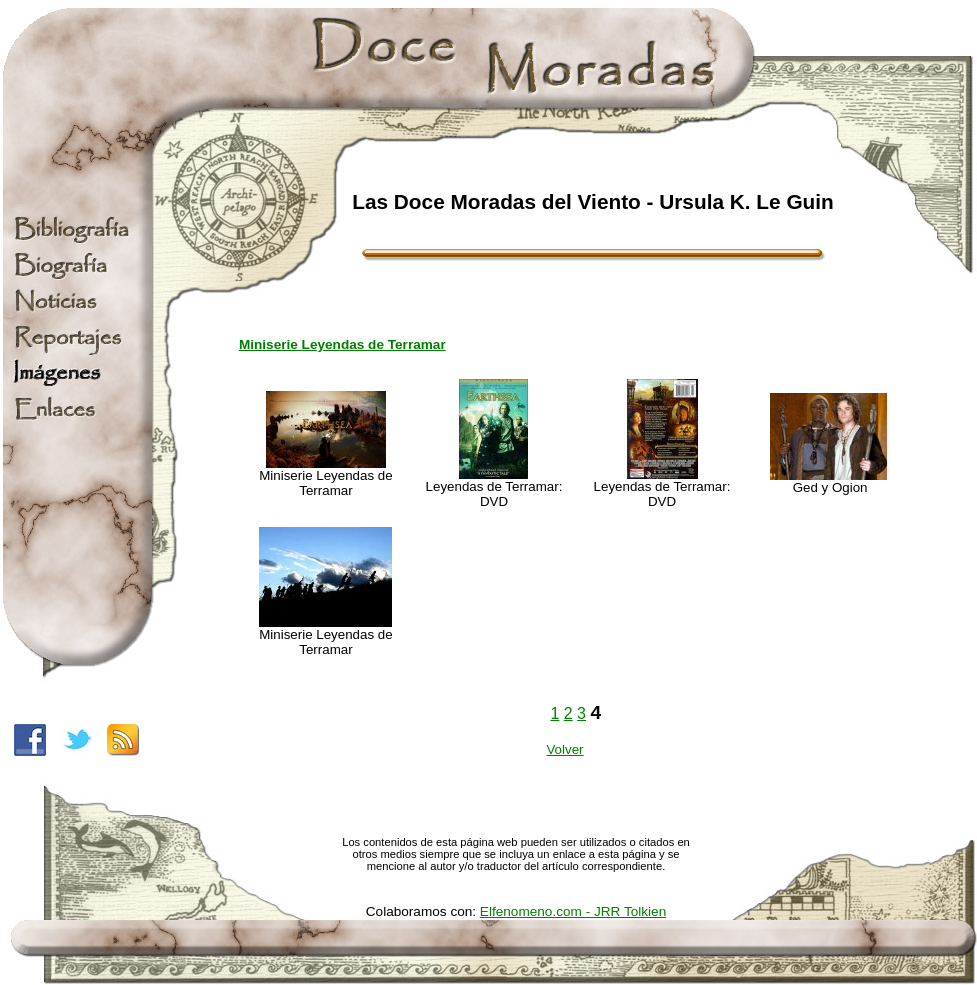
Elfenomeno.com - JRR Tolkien (573, 911)
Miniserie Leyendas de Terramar (342, 344)
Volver (564, 749)
